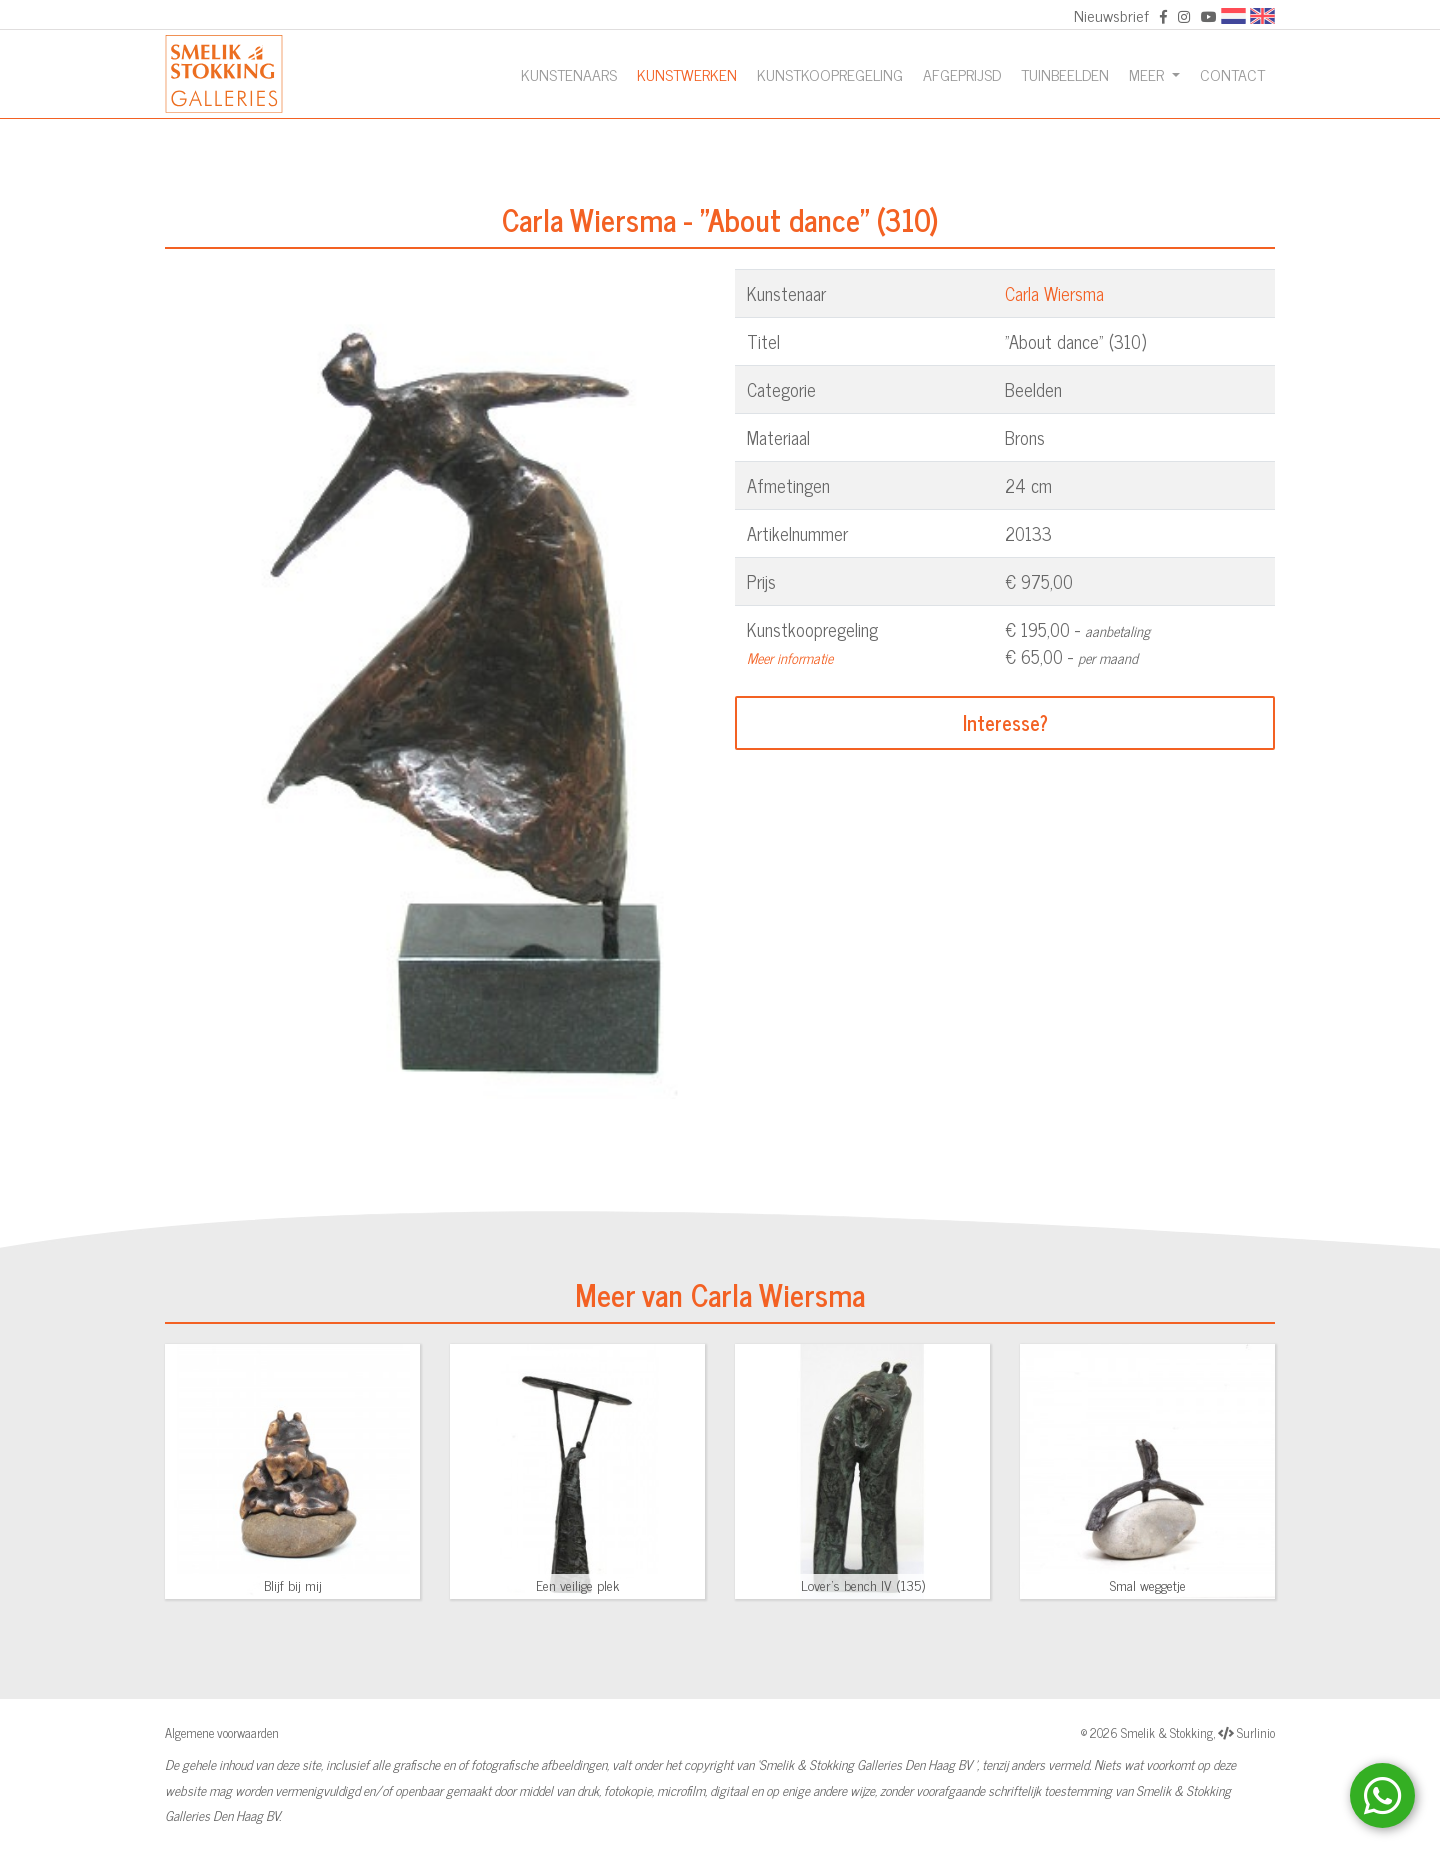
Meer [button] (1148, 74)
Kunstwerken (687, 74)
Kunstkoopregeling (830, 74)
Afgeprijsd (962, 74)
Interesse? (1005, 722)
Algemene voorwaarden (222, 1732)
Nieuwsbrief (1111, 15)
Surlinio (1256, 1732)
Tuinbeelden (1065, 74)
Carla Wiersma (1054, 293)
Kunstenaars (569, 74)
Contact (1232, 74)
